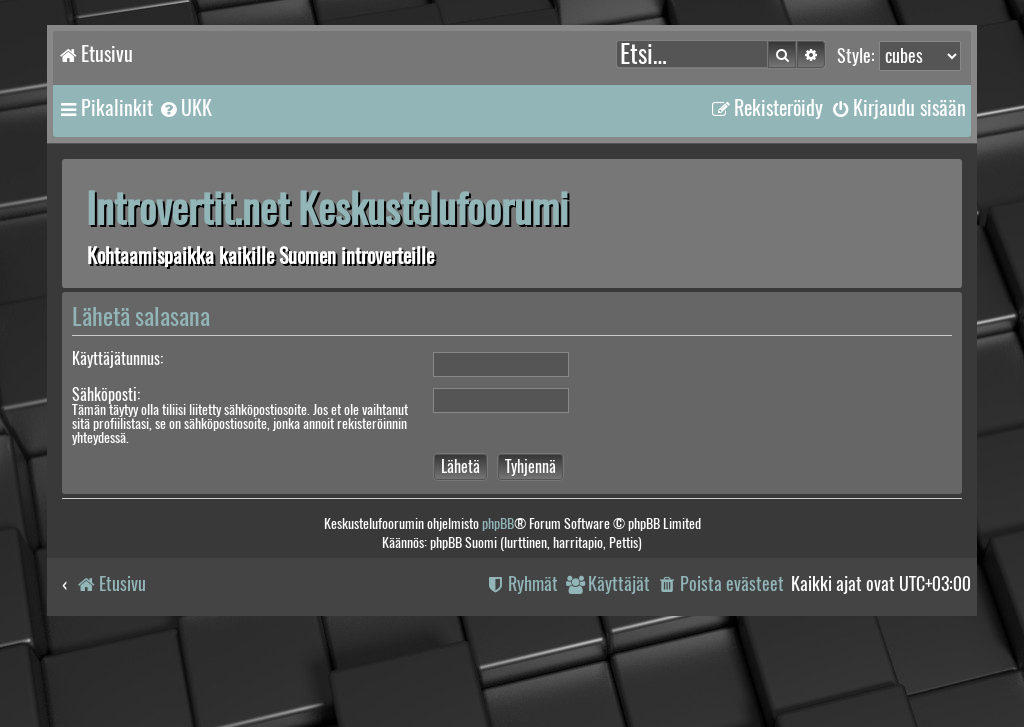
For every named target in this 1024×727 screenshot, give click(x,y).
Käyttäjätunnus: (117, 358)
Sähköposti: (106, 394)
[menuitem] (185, 108)
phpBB (498, 523)
